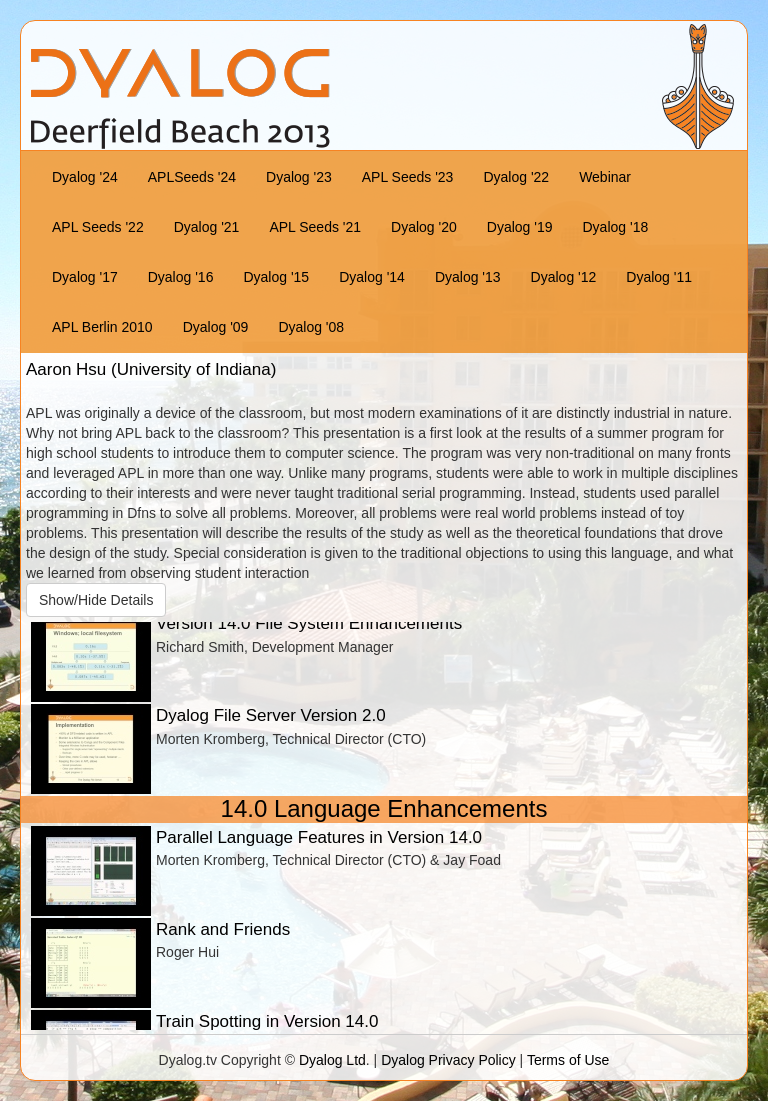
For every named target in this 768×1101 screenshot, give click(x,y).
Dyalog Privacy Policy (448, 1060)
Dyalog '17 (85, 277)
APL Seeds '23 (408, 177)
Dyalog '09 (216, 327)
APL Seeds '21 (315, 227)
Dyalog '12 (564, 277)
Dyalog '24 (85, 177)
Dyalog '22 (516, 177)
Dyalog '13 (468, 277)
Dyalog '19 (520, 227)
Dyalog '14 (372, 277)
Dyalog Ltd (332, 1060)
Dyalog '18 (616, 227)
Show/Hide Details (96, 600)
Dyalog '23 (299, 177)
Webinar (605, 177)
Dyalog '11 (659, 277)
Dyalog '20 (424, 227)
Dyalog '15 (276, 277)
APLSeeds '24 (192, 177)
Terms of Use (568, 1060)
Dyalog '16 (181, 277)
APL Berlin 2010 (102, 327)
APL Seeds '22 (98, 227)
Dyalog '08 (311, 327)
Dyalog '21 (207, 227)
